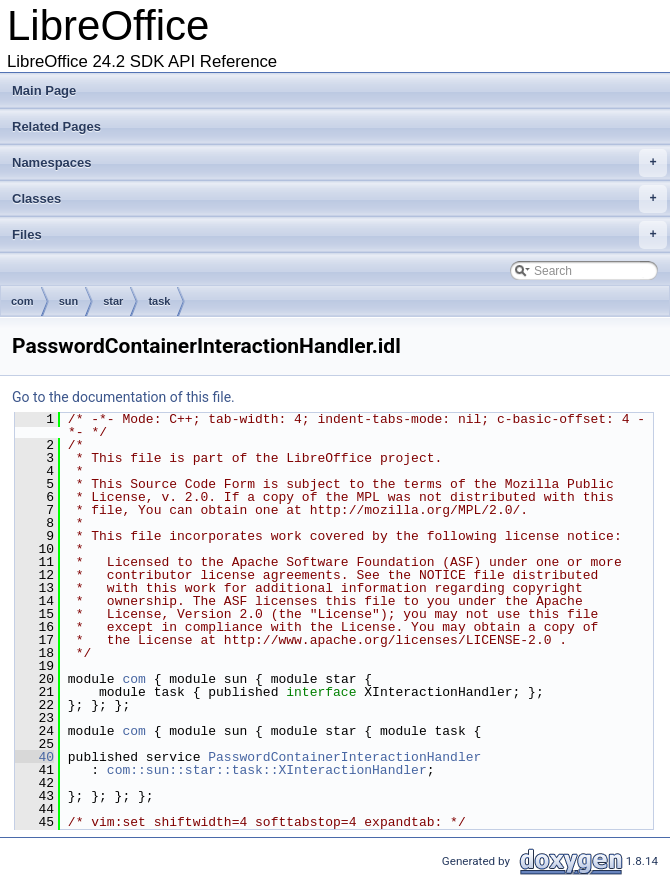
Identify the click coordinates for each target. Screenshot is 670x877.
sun (69, 301)
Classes (339, 199)
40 (34, 757)
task (159, 301)
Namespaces (339, 163)
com (22, 301)
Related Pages (56, 126)
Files (339, 235)
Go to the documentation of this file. (123, 397)
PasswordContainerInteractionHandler (344, 757)
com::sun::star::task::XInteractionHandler (267, 770)
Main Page (44, 90)
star (113, 301)
